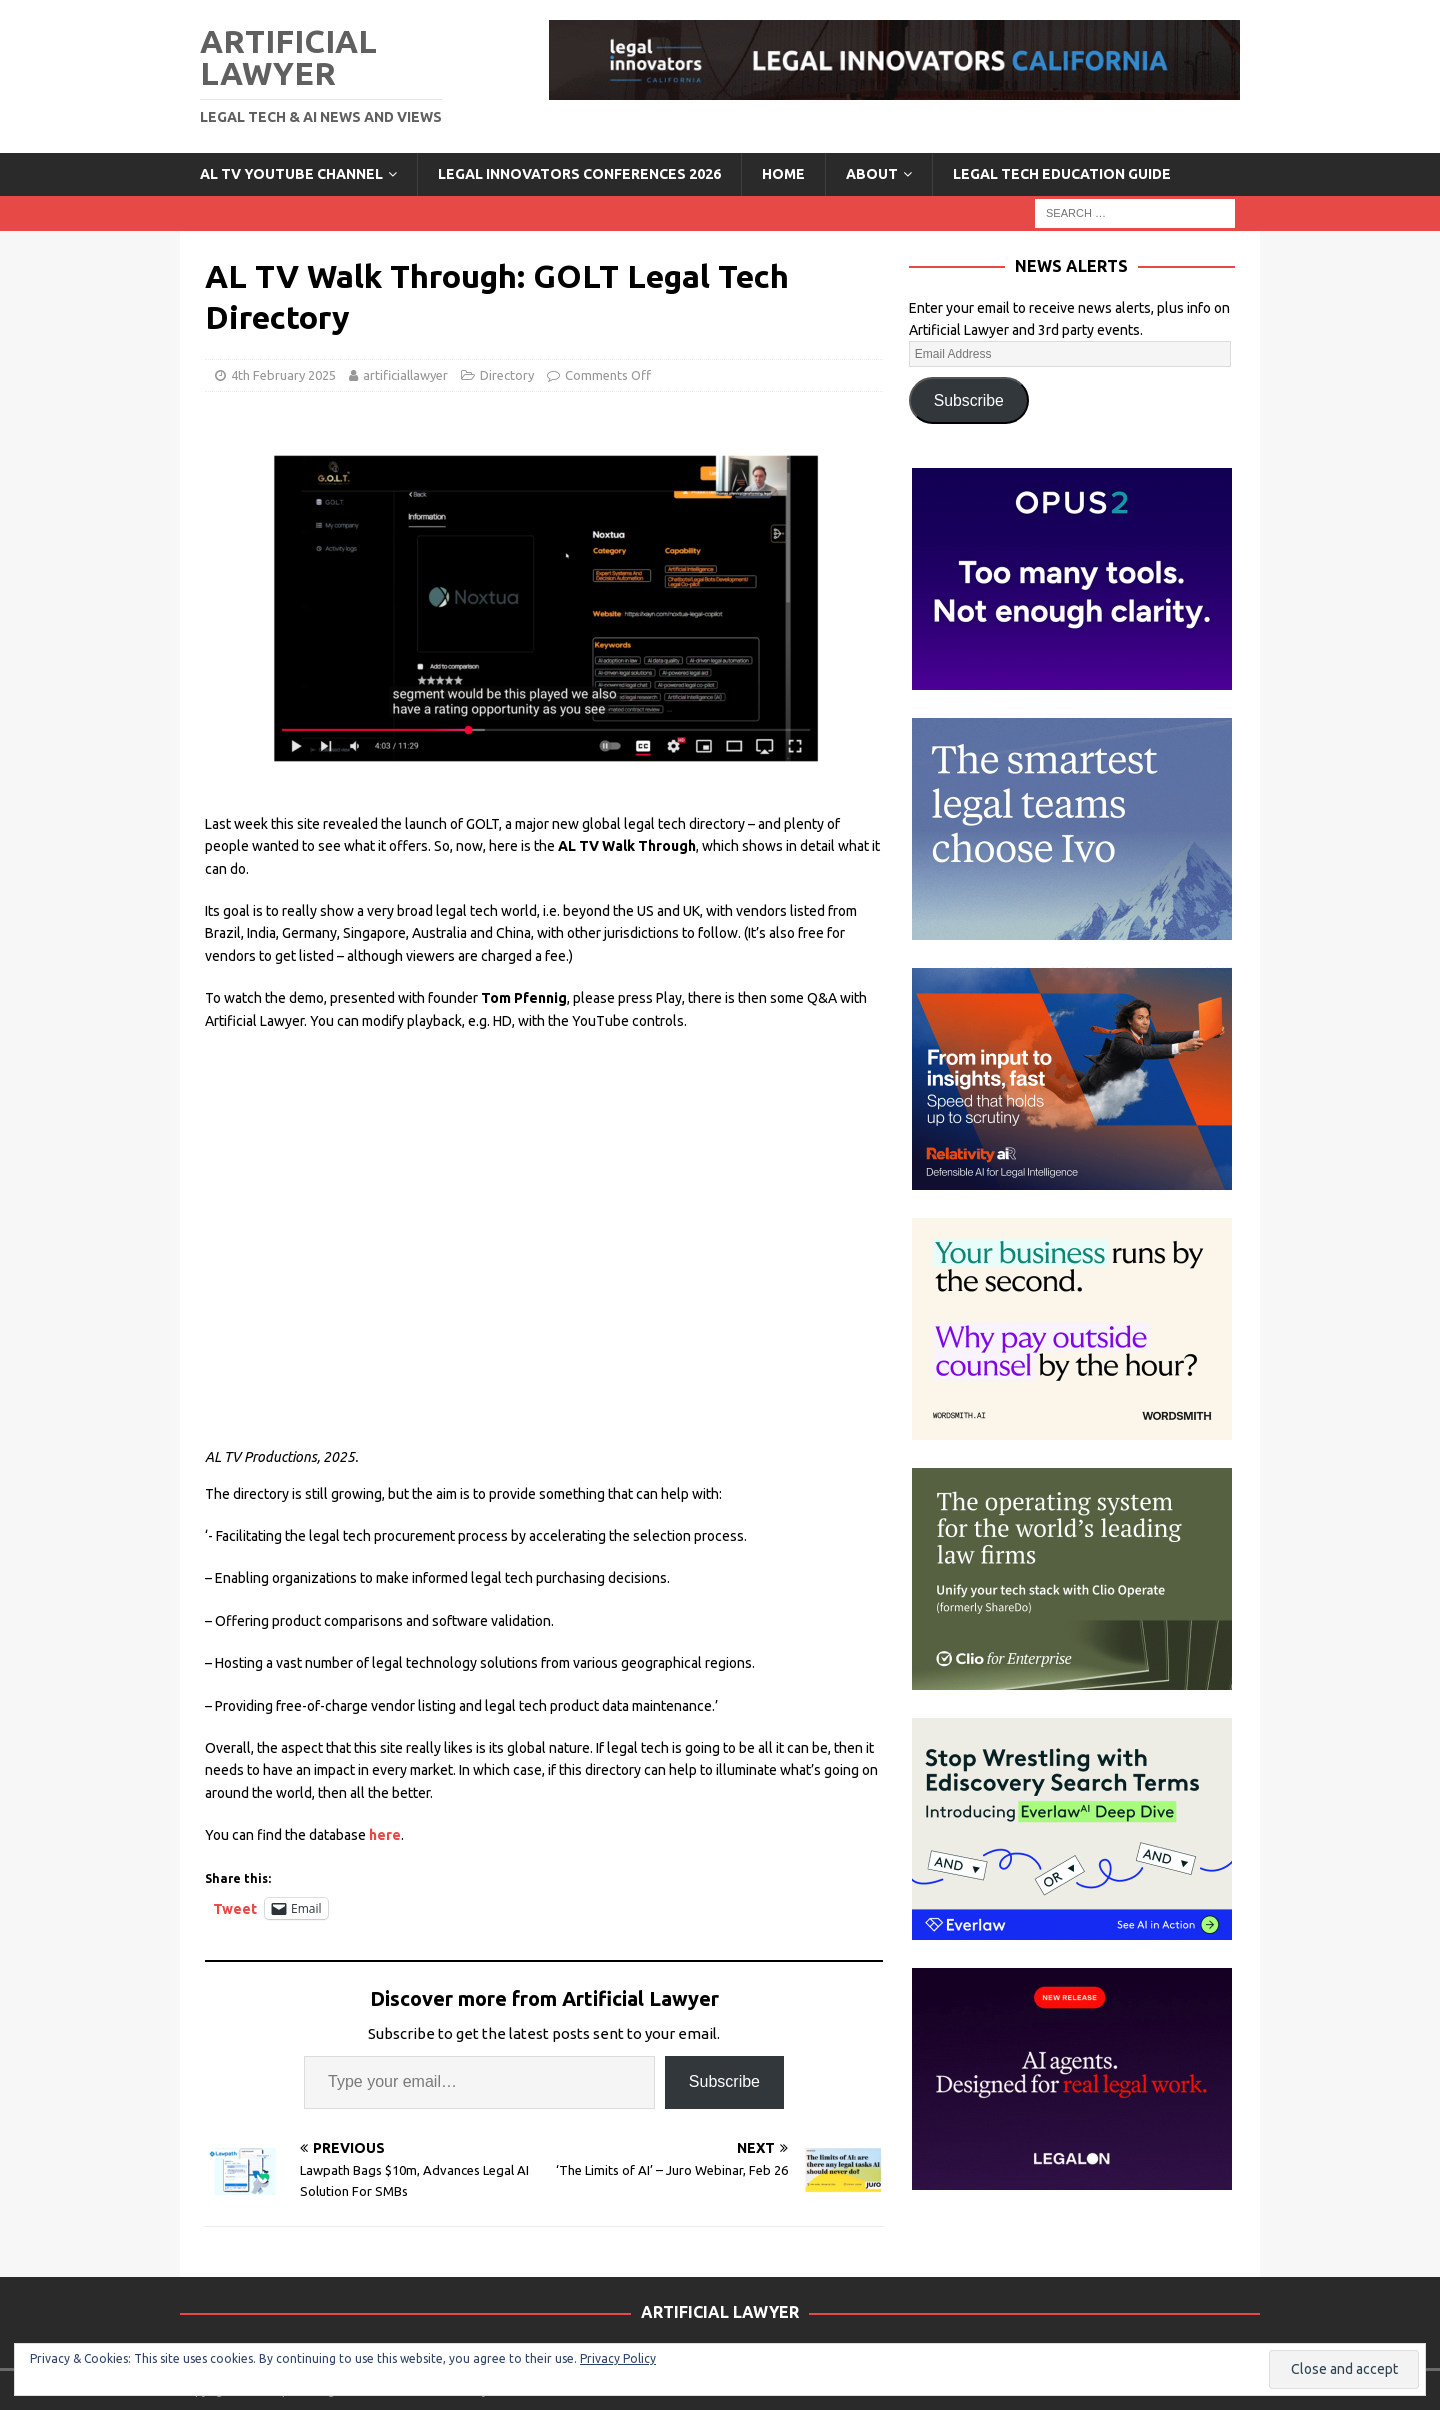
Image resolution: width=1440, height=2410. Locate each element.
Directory (507, 375)
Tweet (235, 1908)
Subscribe (724, 2081)
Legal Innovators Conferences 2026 (579, 174)
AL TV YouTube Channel (291, 174)
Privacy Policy (618, 2358)
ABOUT (872, 174)
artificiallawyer (405, 375)
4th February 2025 (283, 375)
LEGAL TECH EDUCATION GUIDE (1062, 174)
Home (783, 174)
